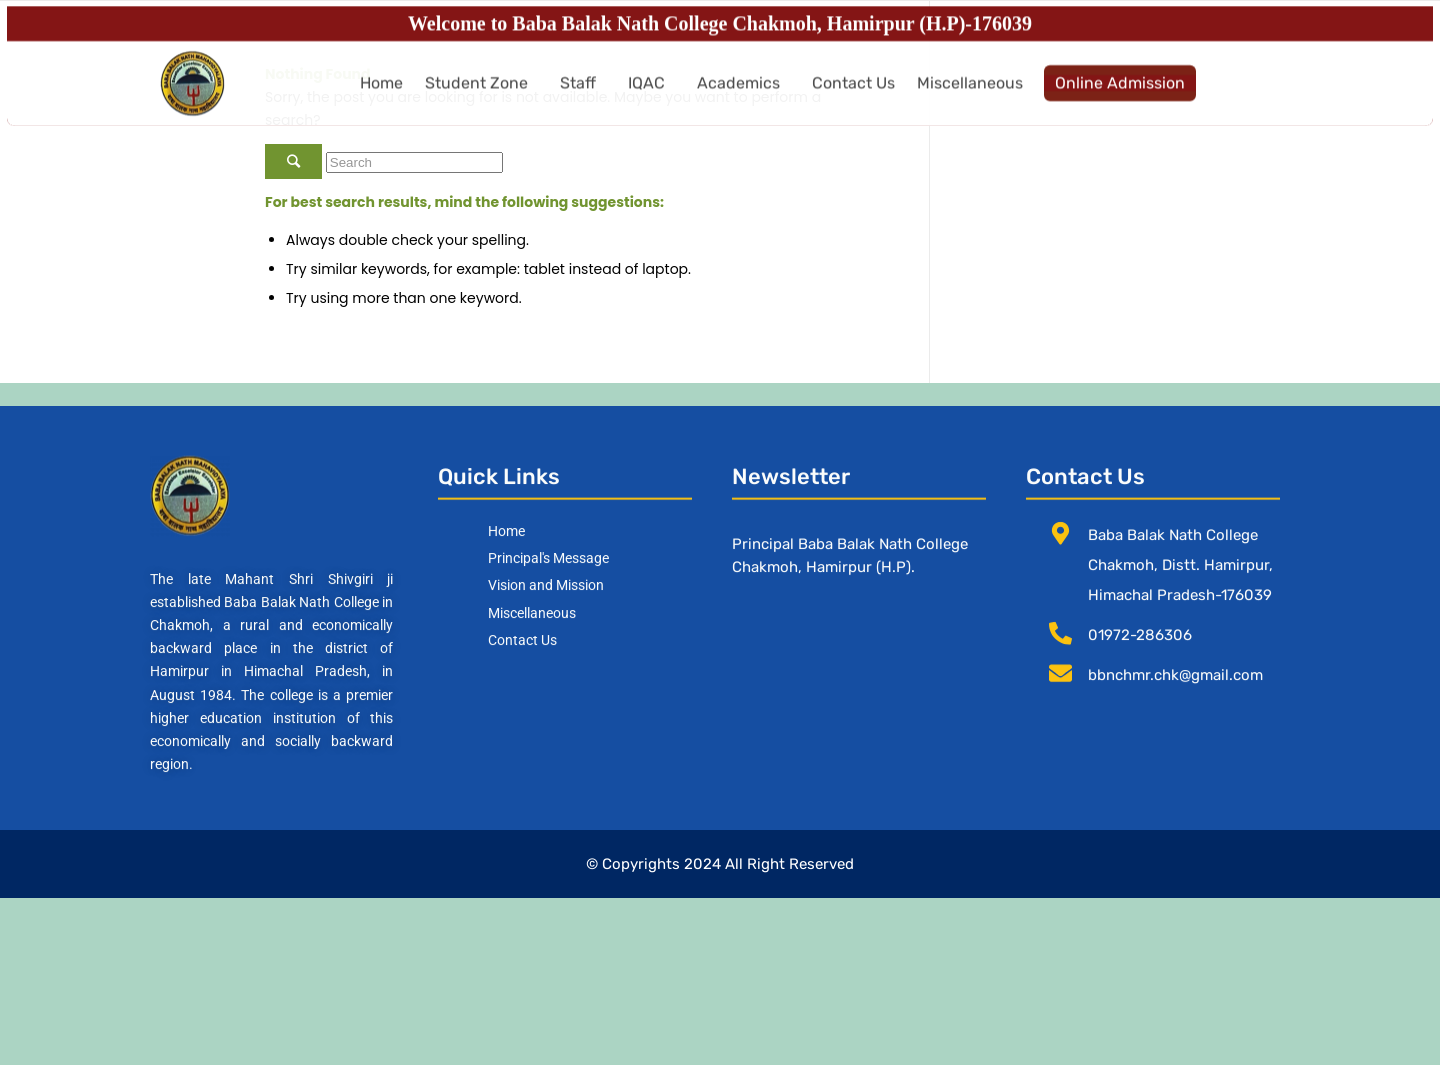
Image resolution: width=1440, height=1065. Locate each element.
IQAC (646, 95)
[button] (481, 95)
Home (381, 95)
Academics (738, 95)
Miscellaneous (970, 95)
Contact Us (853, 95)
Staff (578, 95)
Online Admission (1120, 95)
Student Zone (476, 95)
